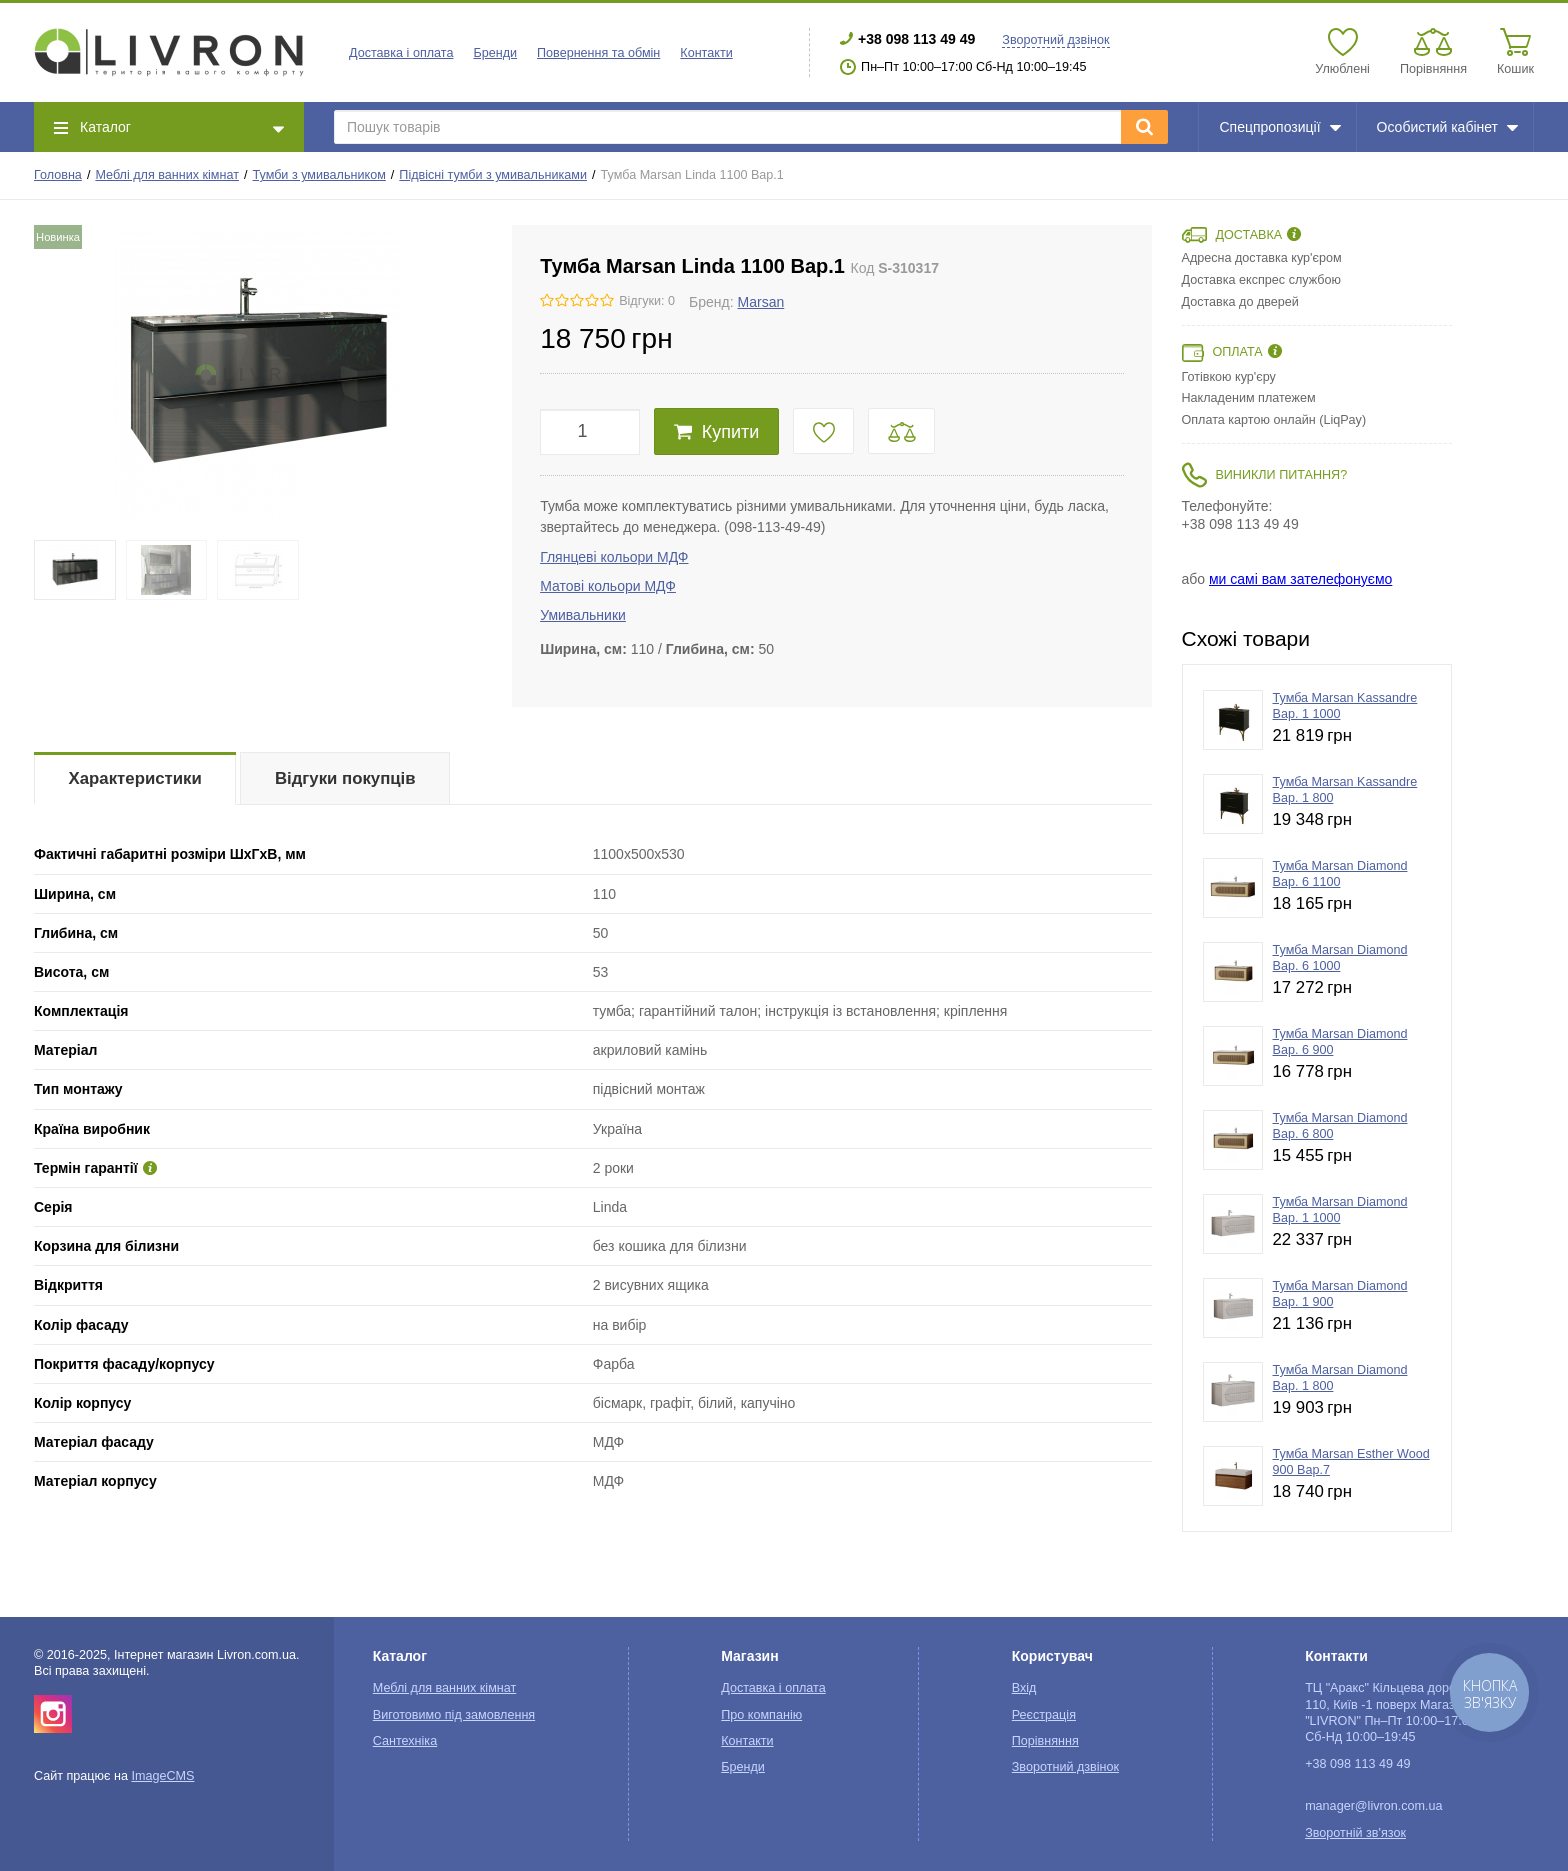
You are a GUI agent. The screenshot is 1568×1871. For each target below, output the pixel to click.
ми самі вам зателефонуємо (1300, 579)
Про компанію (761, 1715)
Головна (58, 175)
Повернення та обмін (598, 53)
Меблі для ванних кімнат (167, 175)
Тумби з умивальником (319, 175)
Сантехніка (405, 1741)
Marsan (761, 302)
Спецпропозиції (1279, 127)
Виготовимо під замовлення (454, 1715)
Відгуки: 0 (647, 301)
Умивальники (583, 615)
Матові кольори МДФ (608, 586)
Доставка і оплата (401, 53)
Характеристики (135, 778)
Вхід (1024, 1688)
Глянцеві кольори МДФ (614, 557)
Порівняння (1045, 1741)
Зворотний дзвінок (1055, 40)
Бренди (495, 53)
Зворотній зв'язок (1355, 1833)
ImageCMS (162, 1776)
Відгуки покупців (345, 778)
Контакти (706, 53)
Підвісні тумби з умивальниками (493, 175)
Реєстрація (1044, 1715)
